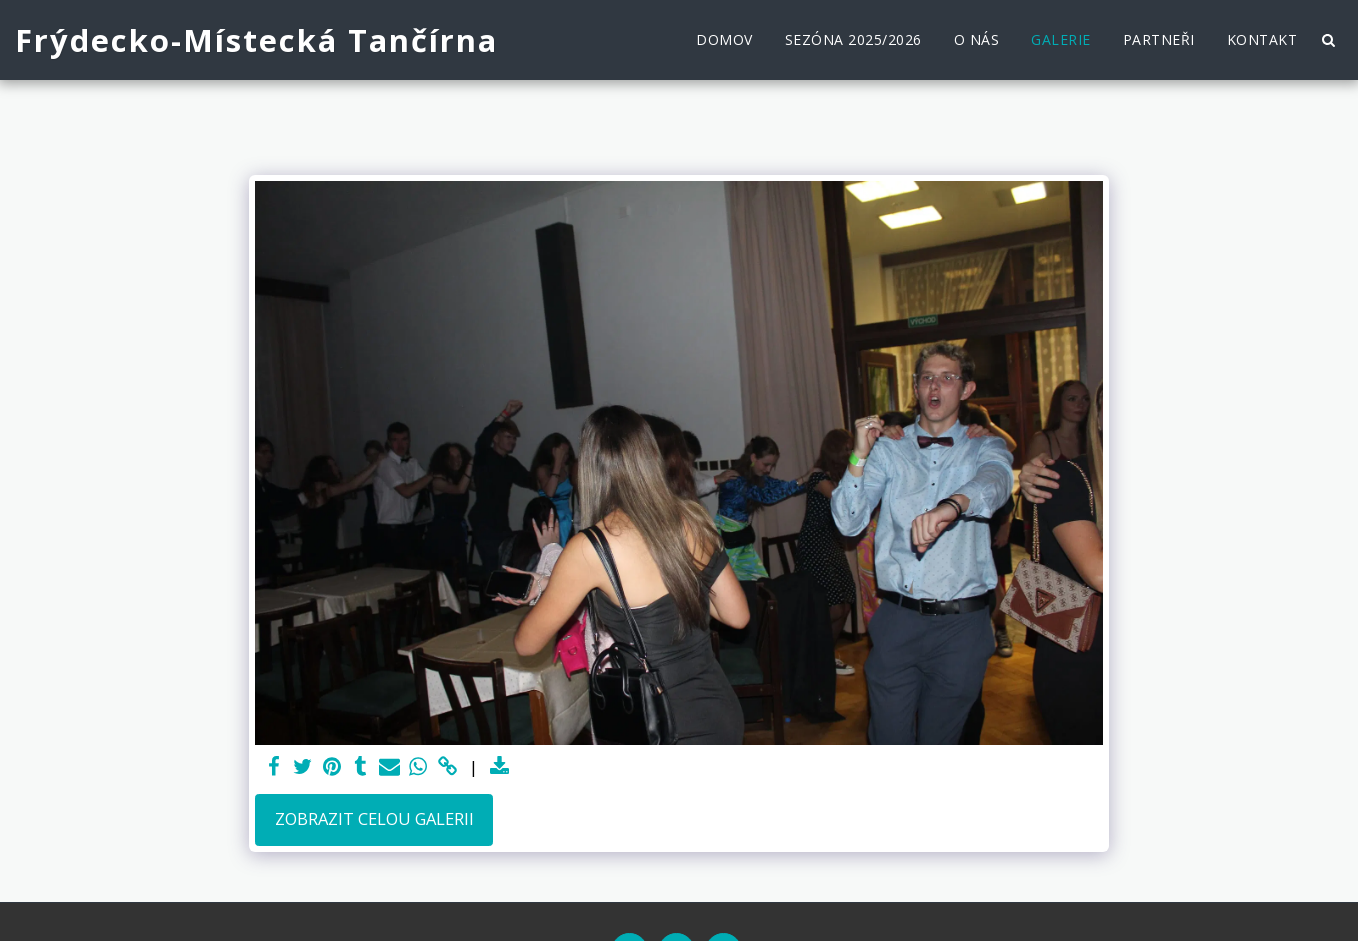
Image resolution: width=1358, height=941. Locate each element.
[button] (1328, 40)
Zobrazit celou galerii (374, 818)
